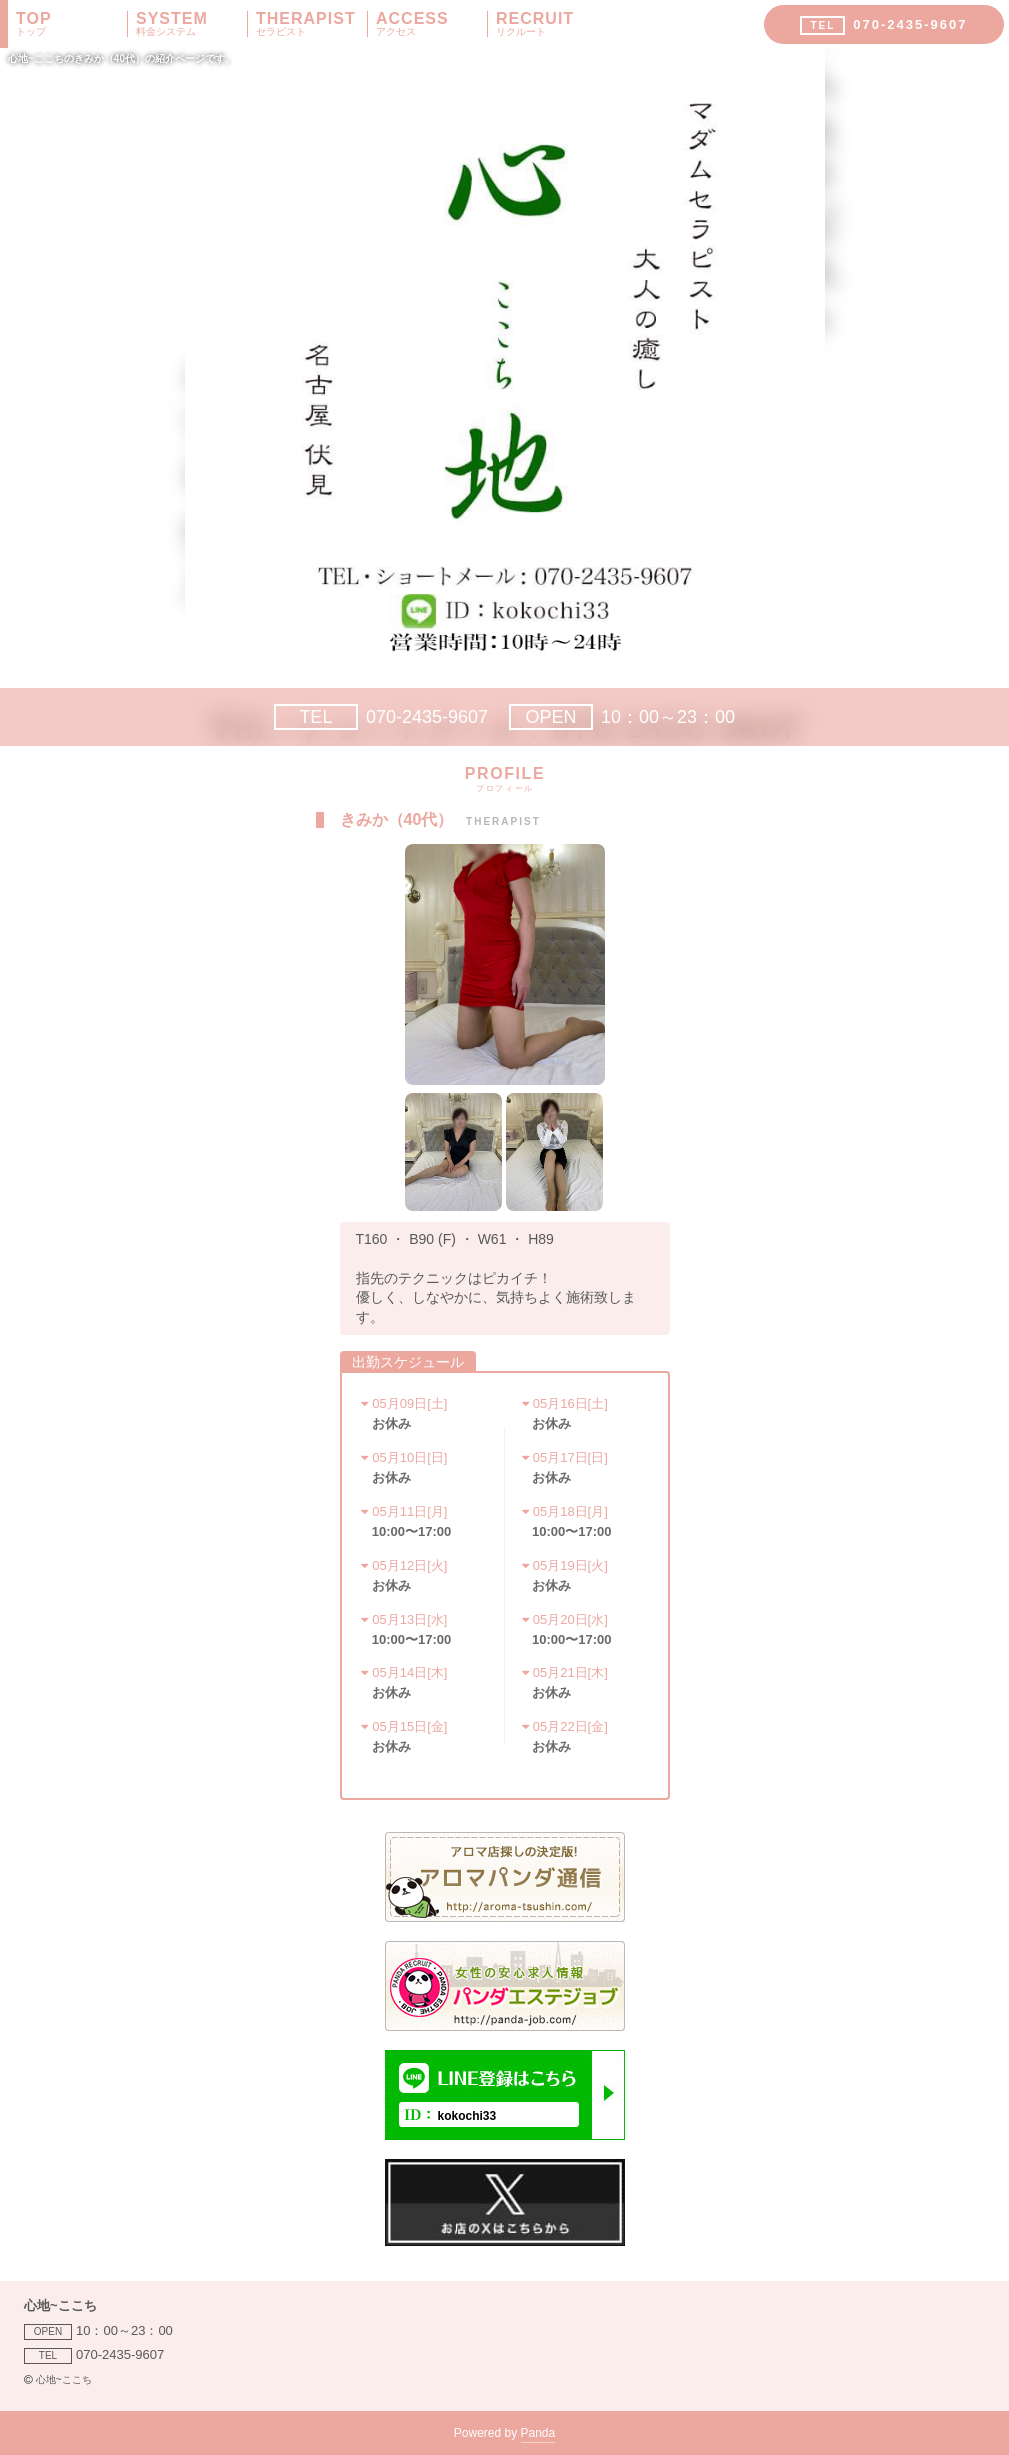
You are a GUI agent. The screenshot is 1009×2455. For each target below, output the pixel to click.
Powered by (504, 2434)
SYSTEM (191, 24)
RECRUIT (552, 24)
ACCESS (431, 24)
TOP (71, 24)
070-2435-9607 (381, 717)
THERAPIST (311, 24)
